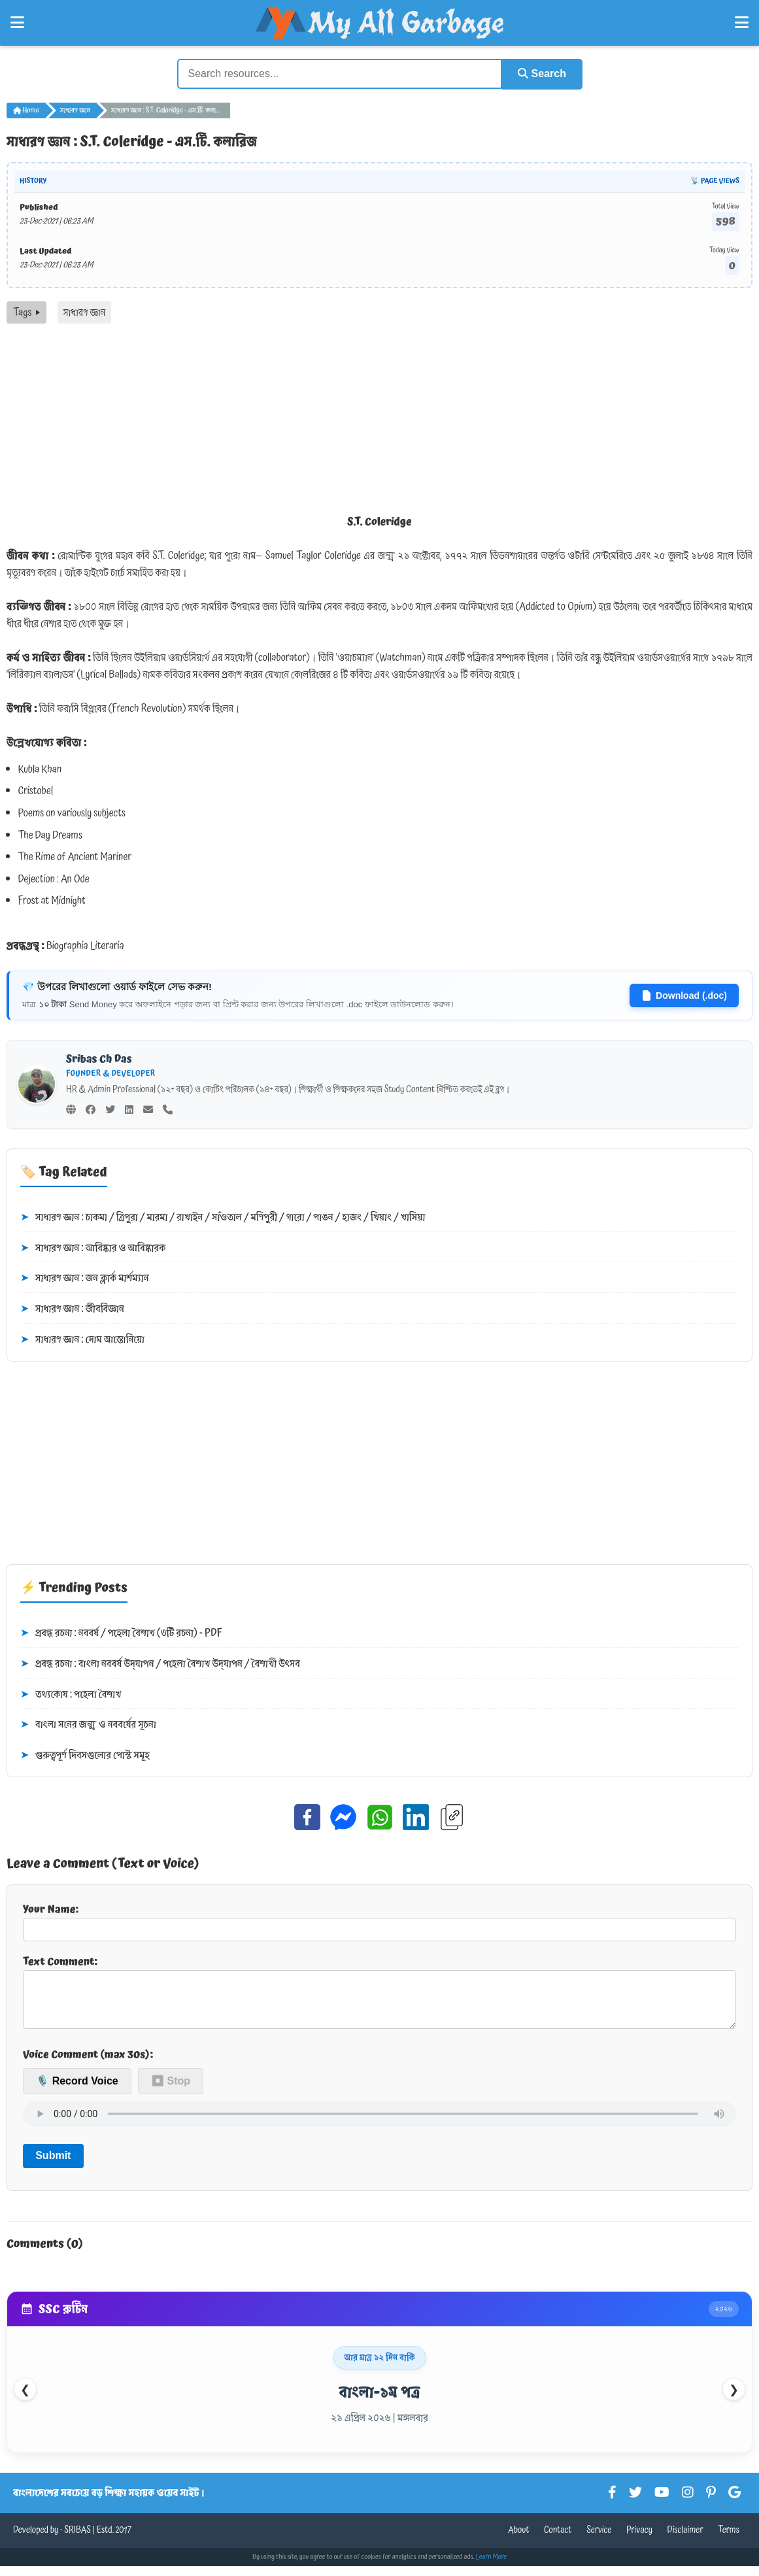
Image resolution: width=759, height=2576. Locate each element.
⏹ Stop (170, 2090)
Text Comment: (379, 1995)
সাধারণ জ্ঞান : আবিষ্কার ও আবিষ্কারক (92, 1247)
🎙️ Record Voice (77, 2090)
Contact (558, 2540)
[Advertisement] (379, 420)
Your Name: (379, 1920)
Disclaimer (685, 2540)
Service (598, 2540)
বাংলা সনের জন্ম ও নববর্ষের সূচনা (88, 1724)
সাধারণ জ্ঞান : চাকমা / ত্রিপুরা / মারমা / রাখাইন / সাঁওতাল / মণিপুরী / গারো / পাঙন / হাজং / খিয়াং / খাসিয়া (222, 1217)
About (518, 2540)
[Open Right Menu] (741, 23)
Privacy (639, 2540)
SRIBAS (77, 2540)
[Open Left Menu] (17, 23)
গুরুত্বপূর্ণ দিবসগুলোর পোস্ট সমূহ (85, 1755)
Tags (26, 311)
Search (540, 73)
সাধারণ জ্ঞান (75, 110)
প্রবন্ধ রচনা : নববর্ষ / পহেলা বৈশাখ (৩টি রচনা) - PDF (121, 1633)
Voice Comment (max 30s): (88, 2064)
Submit (53, 2165)
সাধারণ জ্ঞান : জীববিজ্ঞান (72, 1308)
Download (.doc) (684, 995)
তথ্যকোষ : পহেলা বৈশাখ (70, 1694)
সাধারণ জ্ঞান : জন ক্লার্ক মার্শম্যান (84, 1278)
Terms (728, 2540)
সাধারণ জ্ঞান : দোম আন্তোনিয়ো (82, 1339)
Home (26, 110)
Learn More (491, 2567)
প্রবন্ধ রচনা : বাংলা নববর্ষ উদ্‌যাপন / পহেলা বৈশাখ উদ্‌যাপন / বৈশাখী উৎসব (160, 1663)
